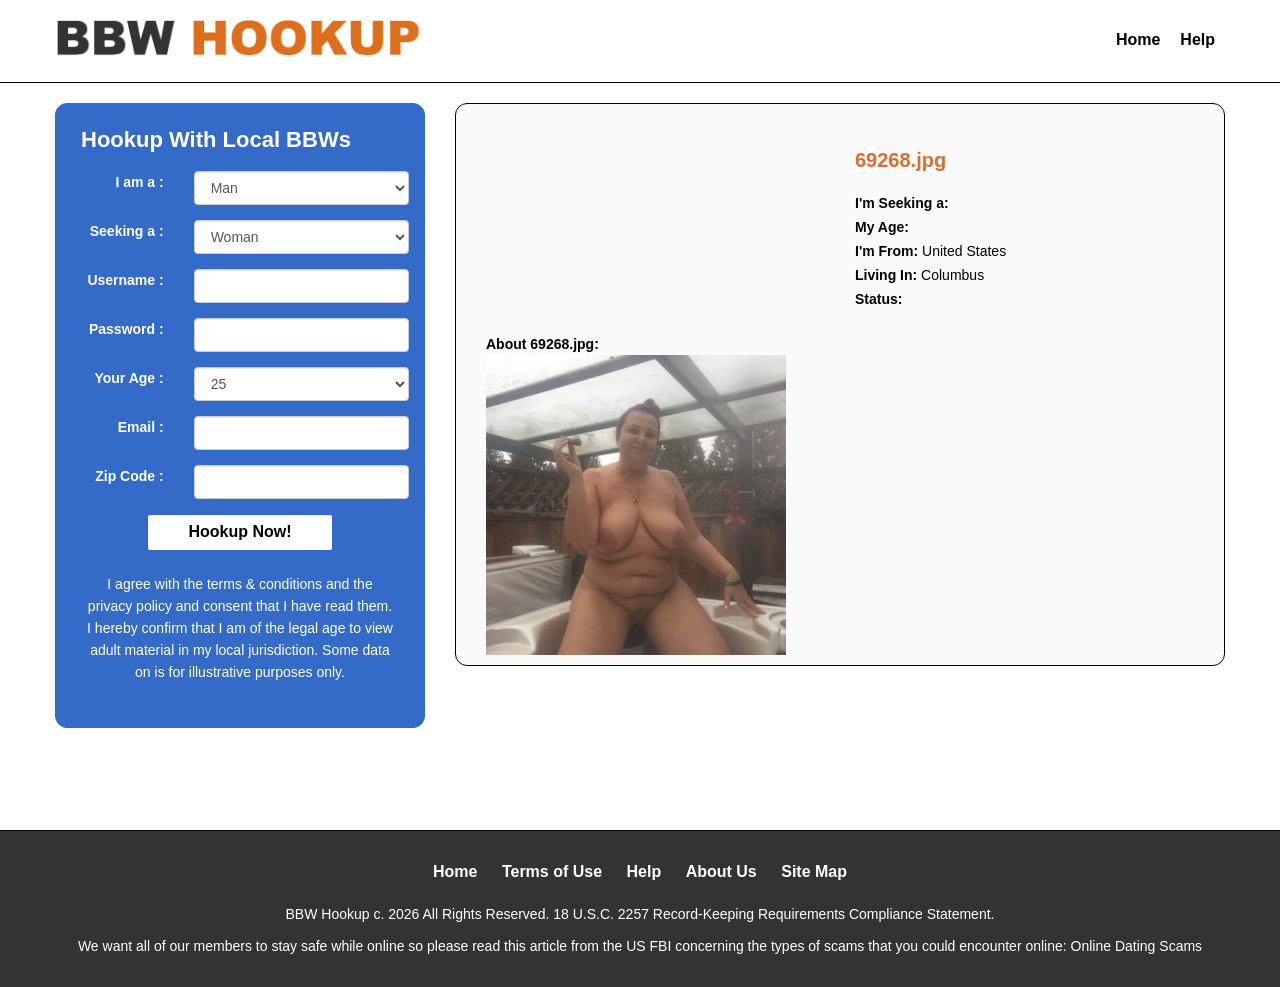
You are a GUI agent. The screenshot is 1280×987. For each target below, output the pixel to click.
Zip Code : (129, 476)
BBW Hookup (328, 914)
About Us (721, 871)
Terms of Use (552, 871)
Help (1197, 39)
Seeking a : (127, 231)
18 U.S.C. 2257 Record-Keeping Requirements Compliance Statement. (773, 914)
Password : (126, 329)
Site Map (814, 871)
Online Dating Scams (1137, 946)
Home (1138, 39)
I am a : (139, 182)
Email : (141, 427)
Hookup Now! (239, 531)
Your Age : (128, 378)
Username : (125, 280)
